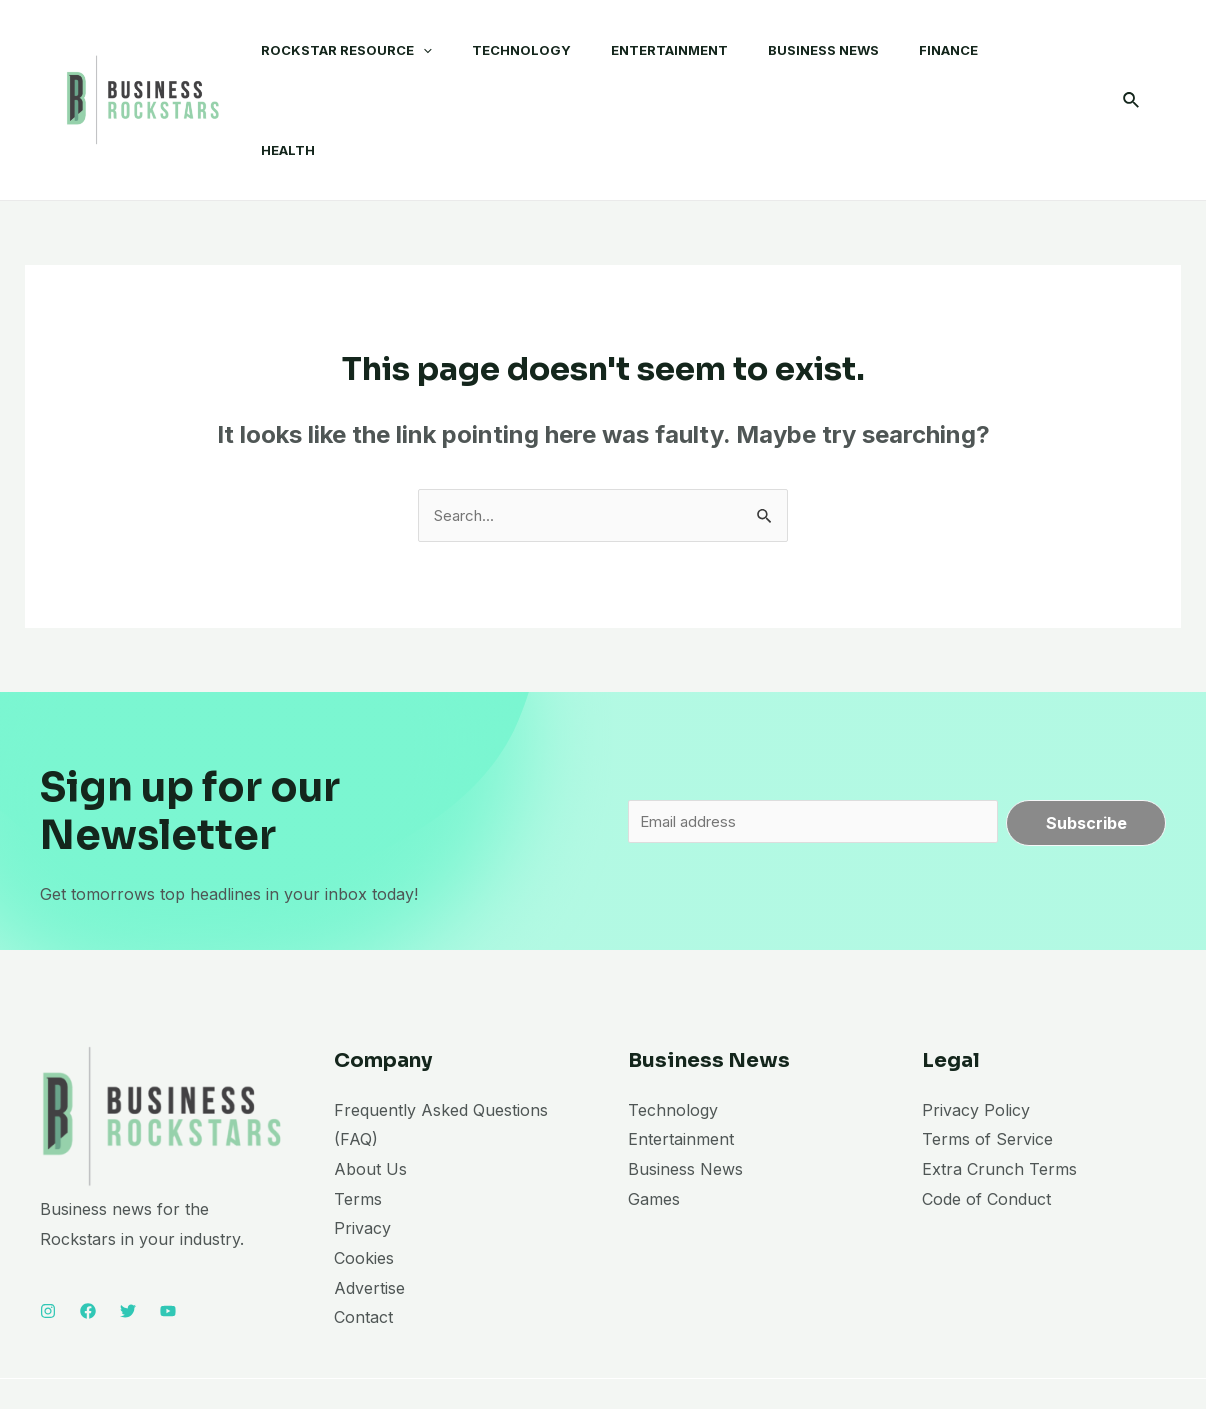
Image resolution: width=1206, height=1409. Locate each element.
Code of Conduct (986, 1122)
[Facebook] (88, 1235)
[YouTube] (168, 1235)
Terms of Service (987, 1063)
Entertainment (681, 1063)
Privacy (362, 1152)
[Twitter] (128, 1235)
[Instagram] (48, 1235)
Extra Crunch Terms (999, 1092)
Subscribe (1086, 746)
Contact (363, 1241)
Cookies (364, 1182)
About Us (370, 1092)
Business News (685, 1092)
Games (654, 1122)
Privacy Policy (976, 1033)
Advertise (369, 1211)
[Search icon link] (1132, 61)
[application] (403, 61)
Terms (358, 1122)
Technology (673, 1033)
